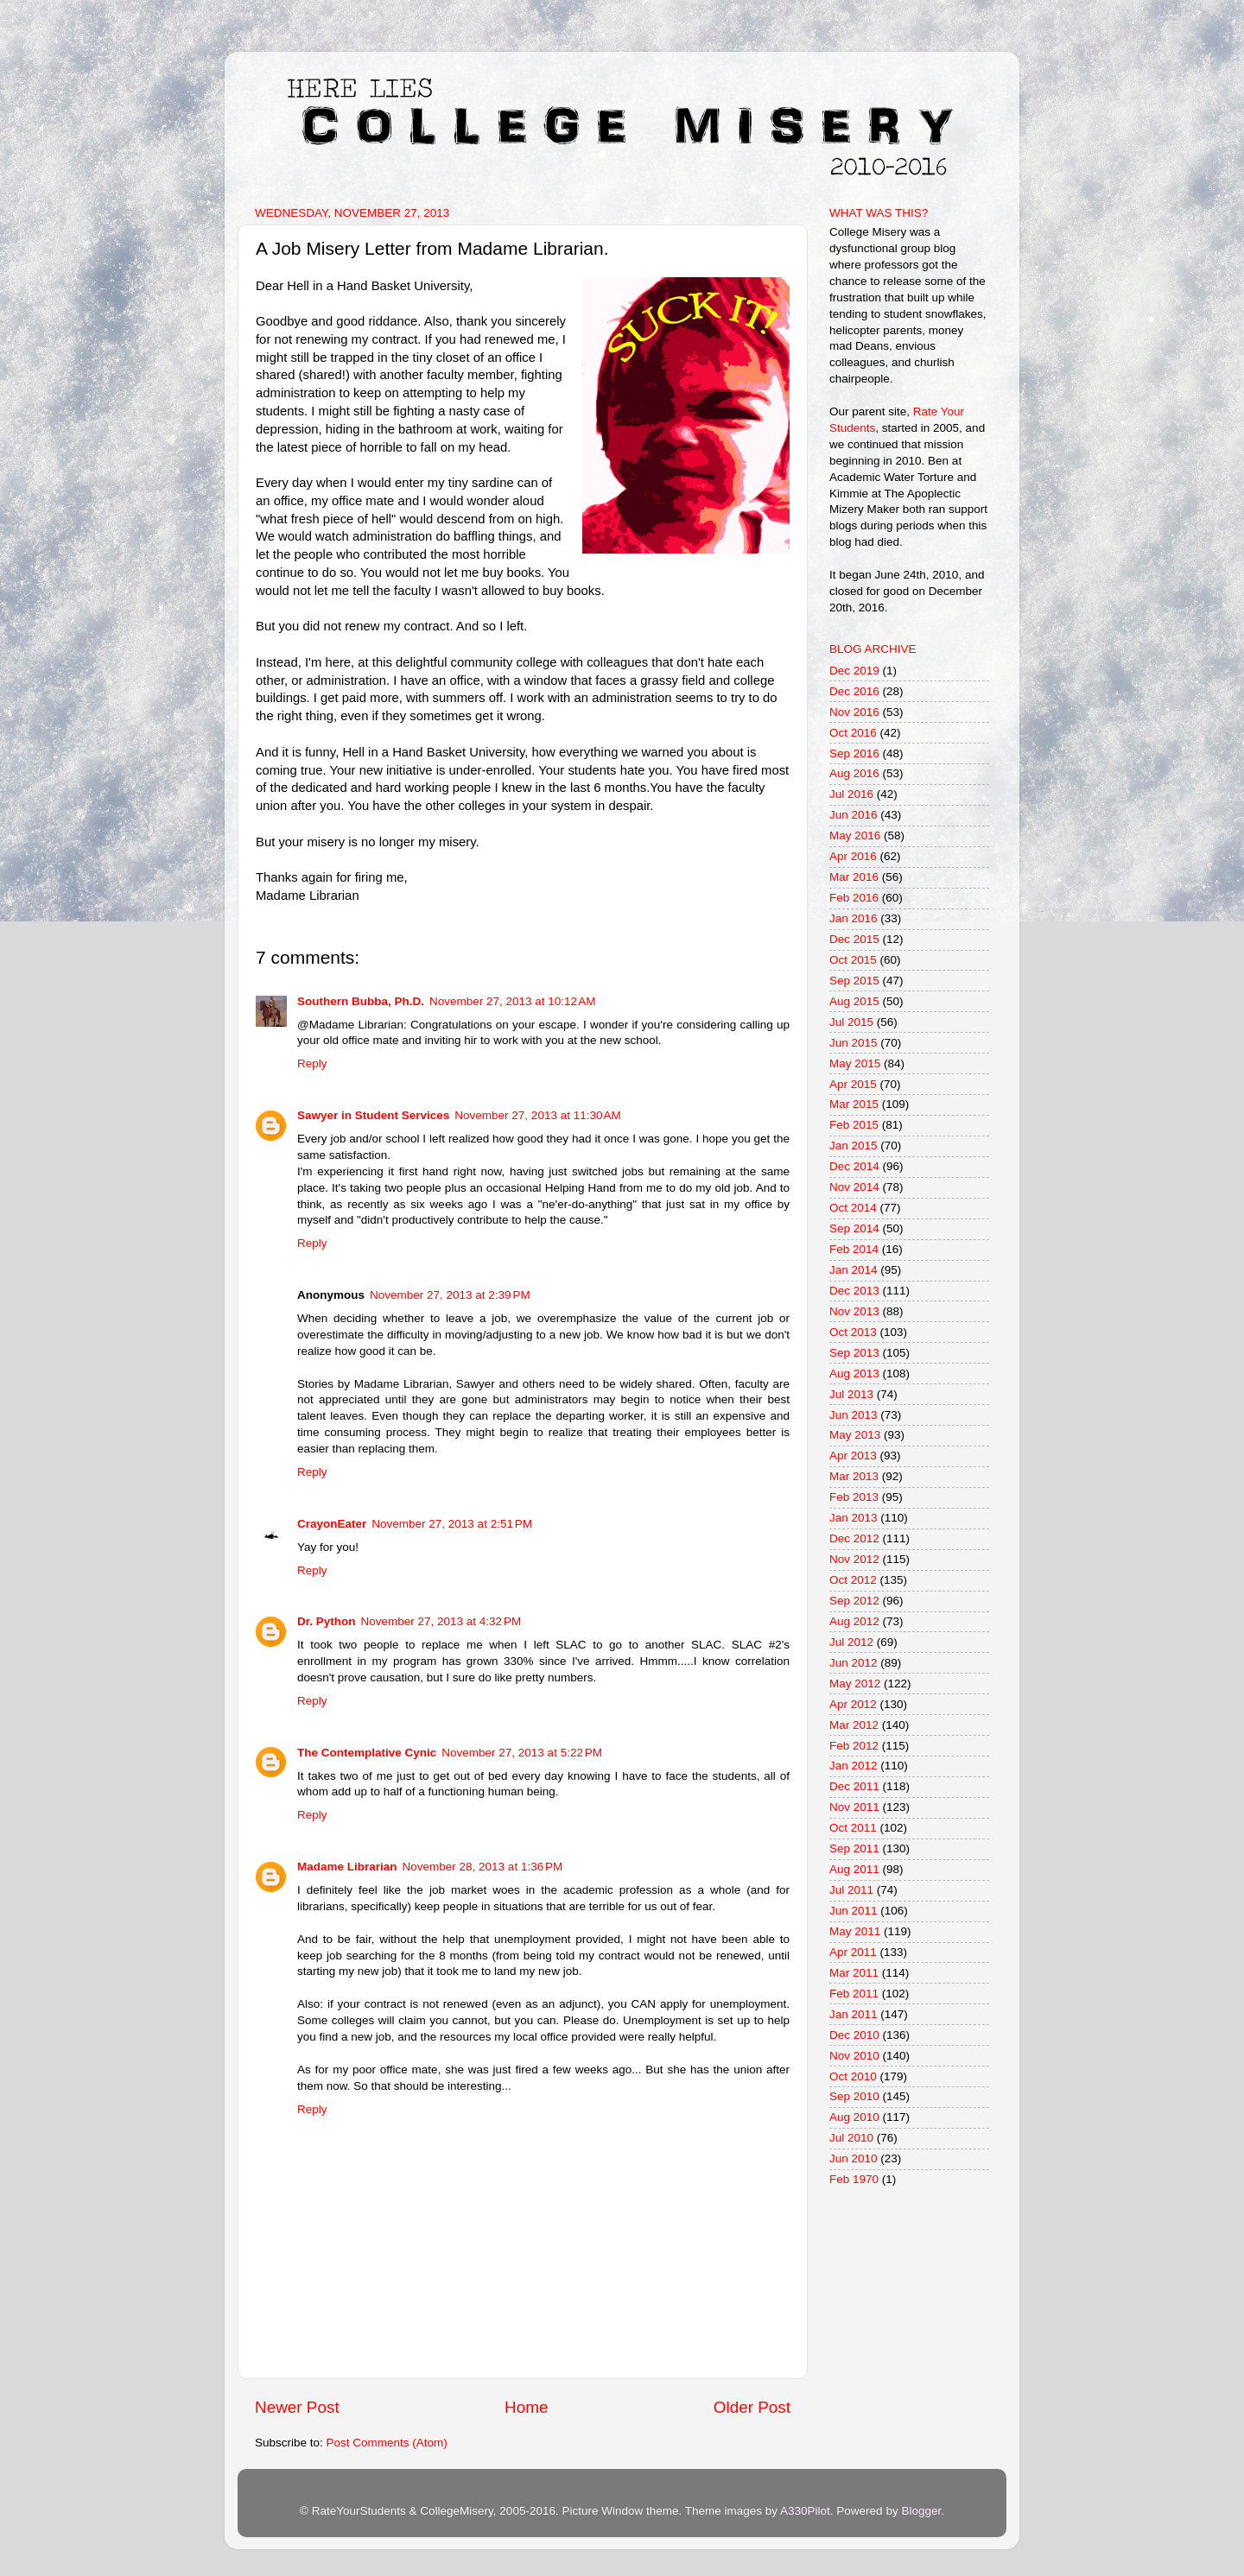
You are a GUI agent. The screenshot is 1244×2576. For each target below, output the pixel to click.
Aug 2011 (854, 1869)
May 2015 (854, 1063)
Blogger (921, 2510)
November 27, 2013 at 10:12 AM (512, 1001)
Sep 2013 (854, 1352)
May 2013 (854, 1434)
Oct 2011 (853, 1827)
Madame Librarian (347, 1866)
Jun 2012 (853, 1662)
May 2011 (854, 1931)
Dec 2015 (854, 939)
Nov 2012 (854, 1559)
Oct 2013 (853, 1332)
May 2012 (854, 1683)
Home (526, 2407)
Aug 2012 (854, 1621)
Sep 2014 (854, 1228)
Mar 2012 (854, 1724)
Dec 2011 (854, 1786)
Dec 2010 (854, 2035)
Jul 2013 (851, 1394)
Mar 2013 (854, 1476)
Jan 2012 (853, 1765)
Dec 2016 (854, 691)
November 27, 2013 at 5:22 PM (521, 1752)
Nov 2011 (854, 1807)
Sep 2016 (854, 753)
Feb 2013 (854, 1497)
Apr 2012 (853, 1704)
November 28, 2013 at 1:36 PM (483, 1866)
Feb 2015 (854, 1124)
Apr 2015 (853, 1084)
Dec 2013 (854, 1290)
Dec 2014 (854, 1166)
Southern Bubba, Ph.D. (360, 1001)
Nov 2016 (854, 712)
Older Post (752, 2407)
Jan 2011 (853, 2014)
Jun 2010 (853, 2158)
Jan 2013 (853, 1517)
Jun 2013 (853, 1414)
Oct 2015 (853, 959)
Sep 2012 (854, 1600)
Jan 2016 (853, 918)
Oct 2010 (853, 2076)
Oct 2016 (853, 732)
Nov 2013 (854, 1311)
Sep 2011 (854, 1848)
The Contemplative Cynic (366, 1752)
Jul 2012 (851, 1642)
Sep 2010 (854, 2096)
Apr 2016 (853, 856)
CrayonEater (331, 1523)
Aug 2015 (854, 1001)
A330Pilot (805, 2510)
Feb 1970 (854, 2179)
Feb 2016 (854, 897)
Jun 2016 (853, 814)
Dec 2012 (854, 1538)
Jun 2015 (853, 1042)
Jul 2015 (851, 1022)
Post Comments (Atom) (387, 2442)
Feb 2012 (854, 1745)
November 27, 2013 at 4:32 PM (441, 1621)
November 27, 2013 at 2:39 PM (450, 1294)
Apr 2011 (853, 1952)
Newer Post (297, 2407)
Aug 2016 (854, 773)
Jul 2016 (851, 794)
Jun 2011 (853, 1910)
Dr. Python (326, 1621)
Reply (312, 1063)
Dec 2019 (854, 670)
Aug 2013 (854, 1373)
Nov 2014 (854, 1186)
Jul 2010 (851, 2137)
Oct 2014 (853, 1207)
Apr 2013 (853, 1455)
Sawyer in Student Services (373, 1115)
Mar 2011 (854, 1972)
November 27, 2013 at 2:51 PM (451, 1523)
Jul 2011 (851, 1889)
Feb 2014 (854, 1249)
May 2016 (854, 835)
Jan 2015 (853, 1145)
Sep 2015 (854, 980)
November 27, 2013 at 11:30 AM (537, 1115)
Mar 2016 (854, 876)
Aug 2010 (854, 2117)
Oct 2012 (853, 1579)
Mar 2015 (854, 1104)
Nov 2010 (854, 2055)
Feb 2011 (854, 1993)
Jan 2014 (853, 1269)
